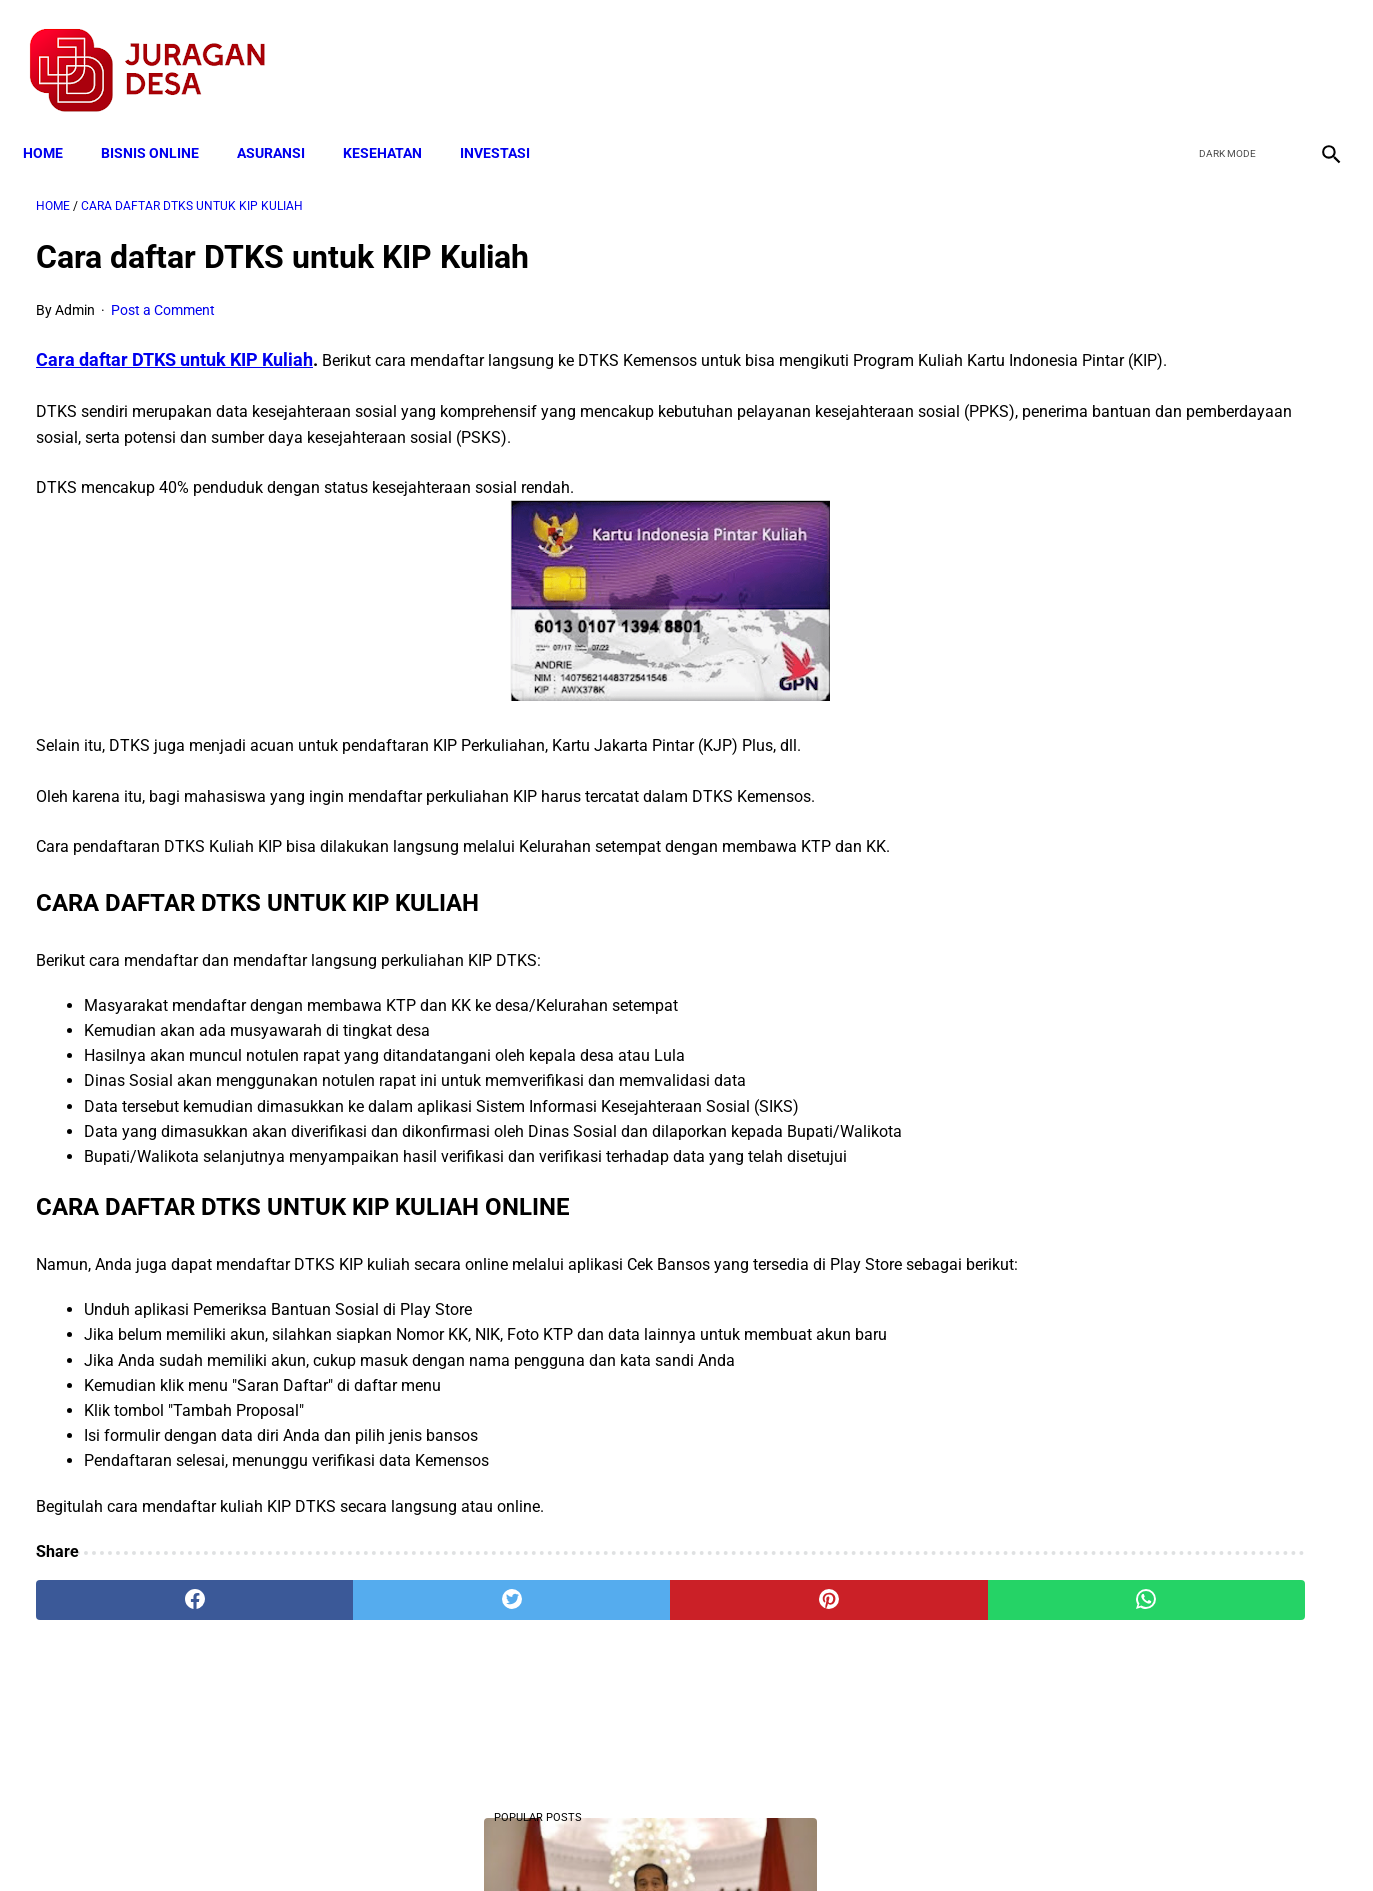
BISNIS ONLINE (163, 122)
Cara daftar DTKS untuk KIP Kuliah (174, 340)
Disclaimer (676, 1840)
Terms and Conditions (450, 1840)
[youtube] (1268, 51)
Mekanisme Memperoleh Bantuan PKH (1149, 676)
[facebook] (1174, 51)
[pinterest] (583, 1657)
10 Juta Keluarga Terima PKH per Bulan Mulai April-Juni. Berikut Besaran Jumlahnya (1152, 426)
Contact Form (842, 1840)
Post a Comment (163, 291)
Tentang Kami (948, 1840)
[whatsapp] (801, 1657)
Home (56, 122)
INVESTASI (508, 122)
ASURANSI (284, 122)
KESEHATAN (395, 122)
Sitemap (753, 1840)
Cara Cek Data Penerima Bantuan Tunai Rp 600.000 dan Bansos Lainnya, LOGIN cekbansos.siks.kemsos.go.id (1151, 800)
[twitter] (1221, 51)
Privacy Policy (581, 1840)
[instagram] (1315, 51)
